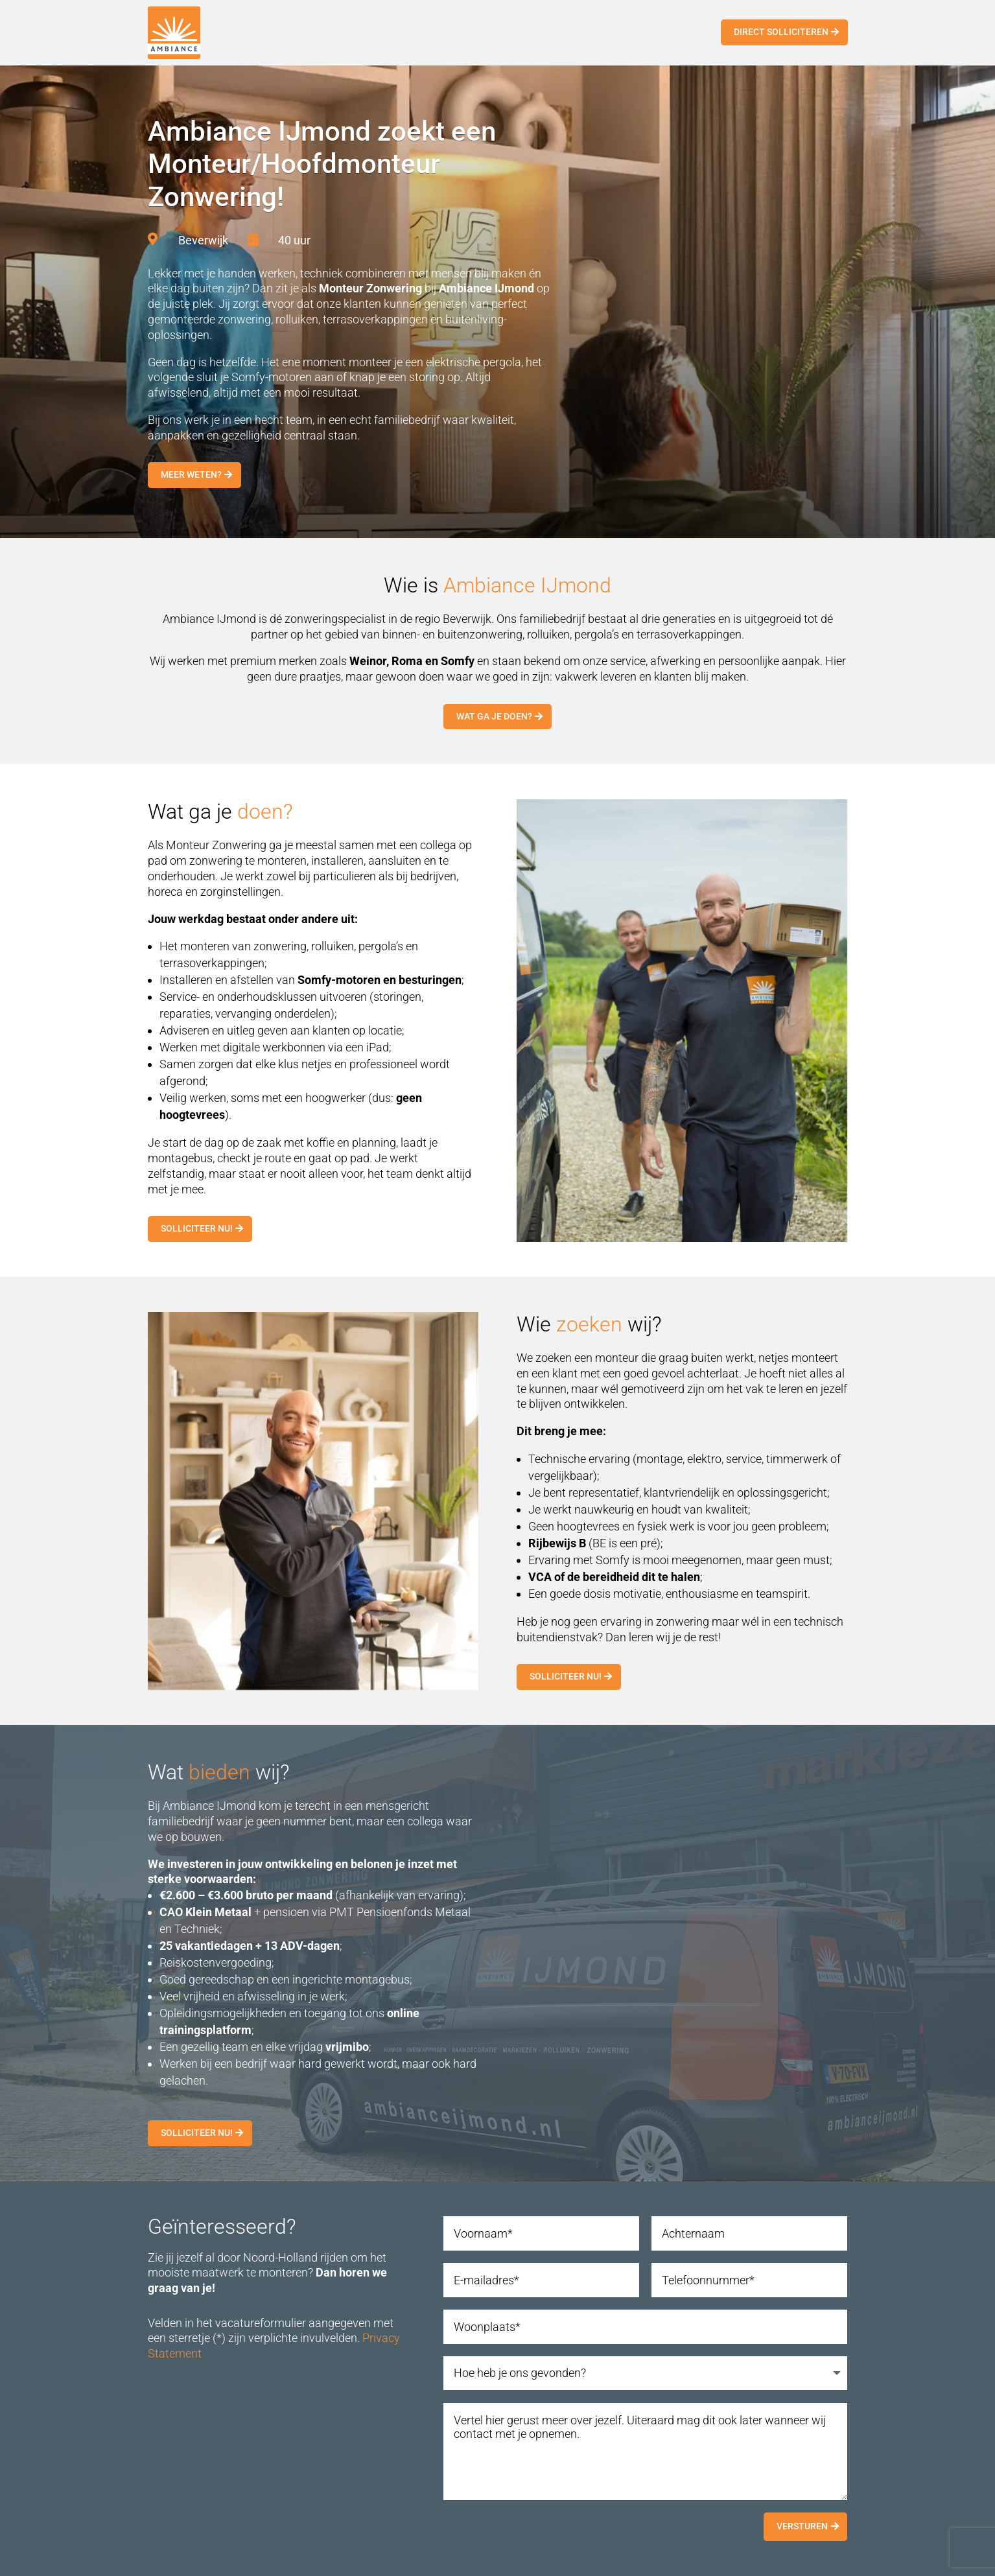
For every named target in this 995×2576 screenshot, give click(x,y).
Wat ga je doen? (494, 716)
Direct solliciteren (781, 32)
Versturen (802, 2526)
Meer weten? (191, 474)
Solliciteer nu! (197, 1228)
